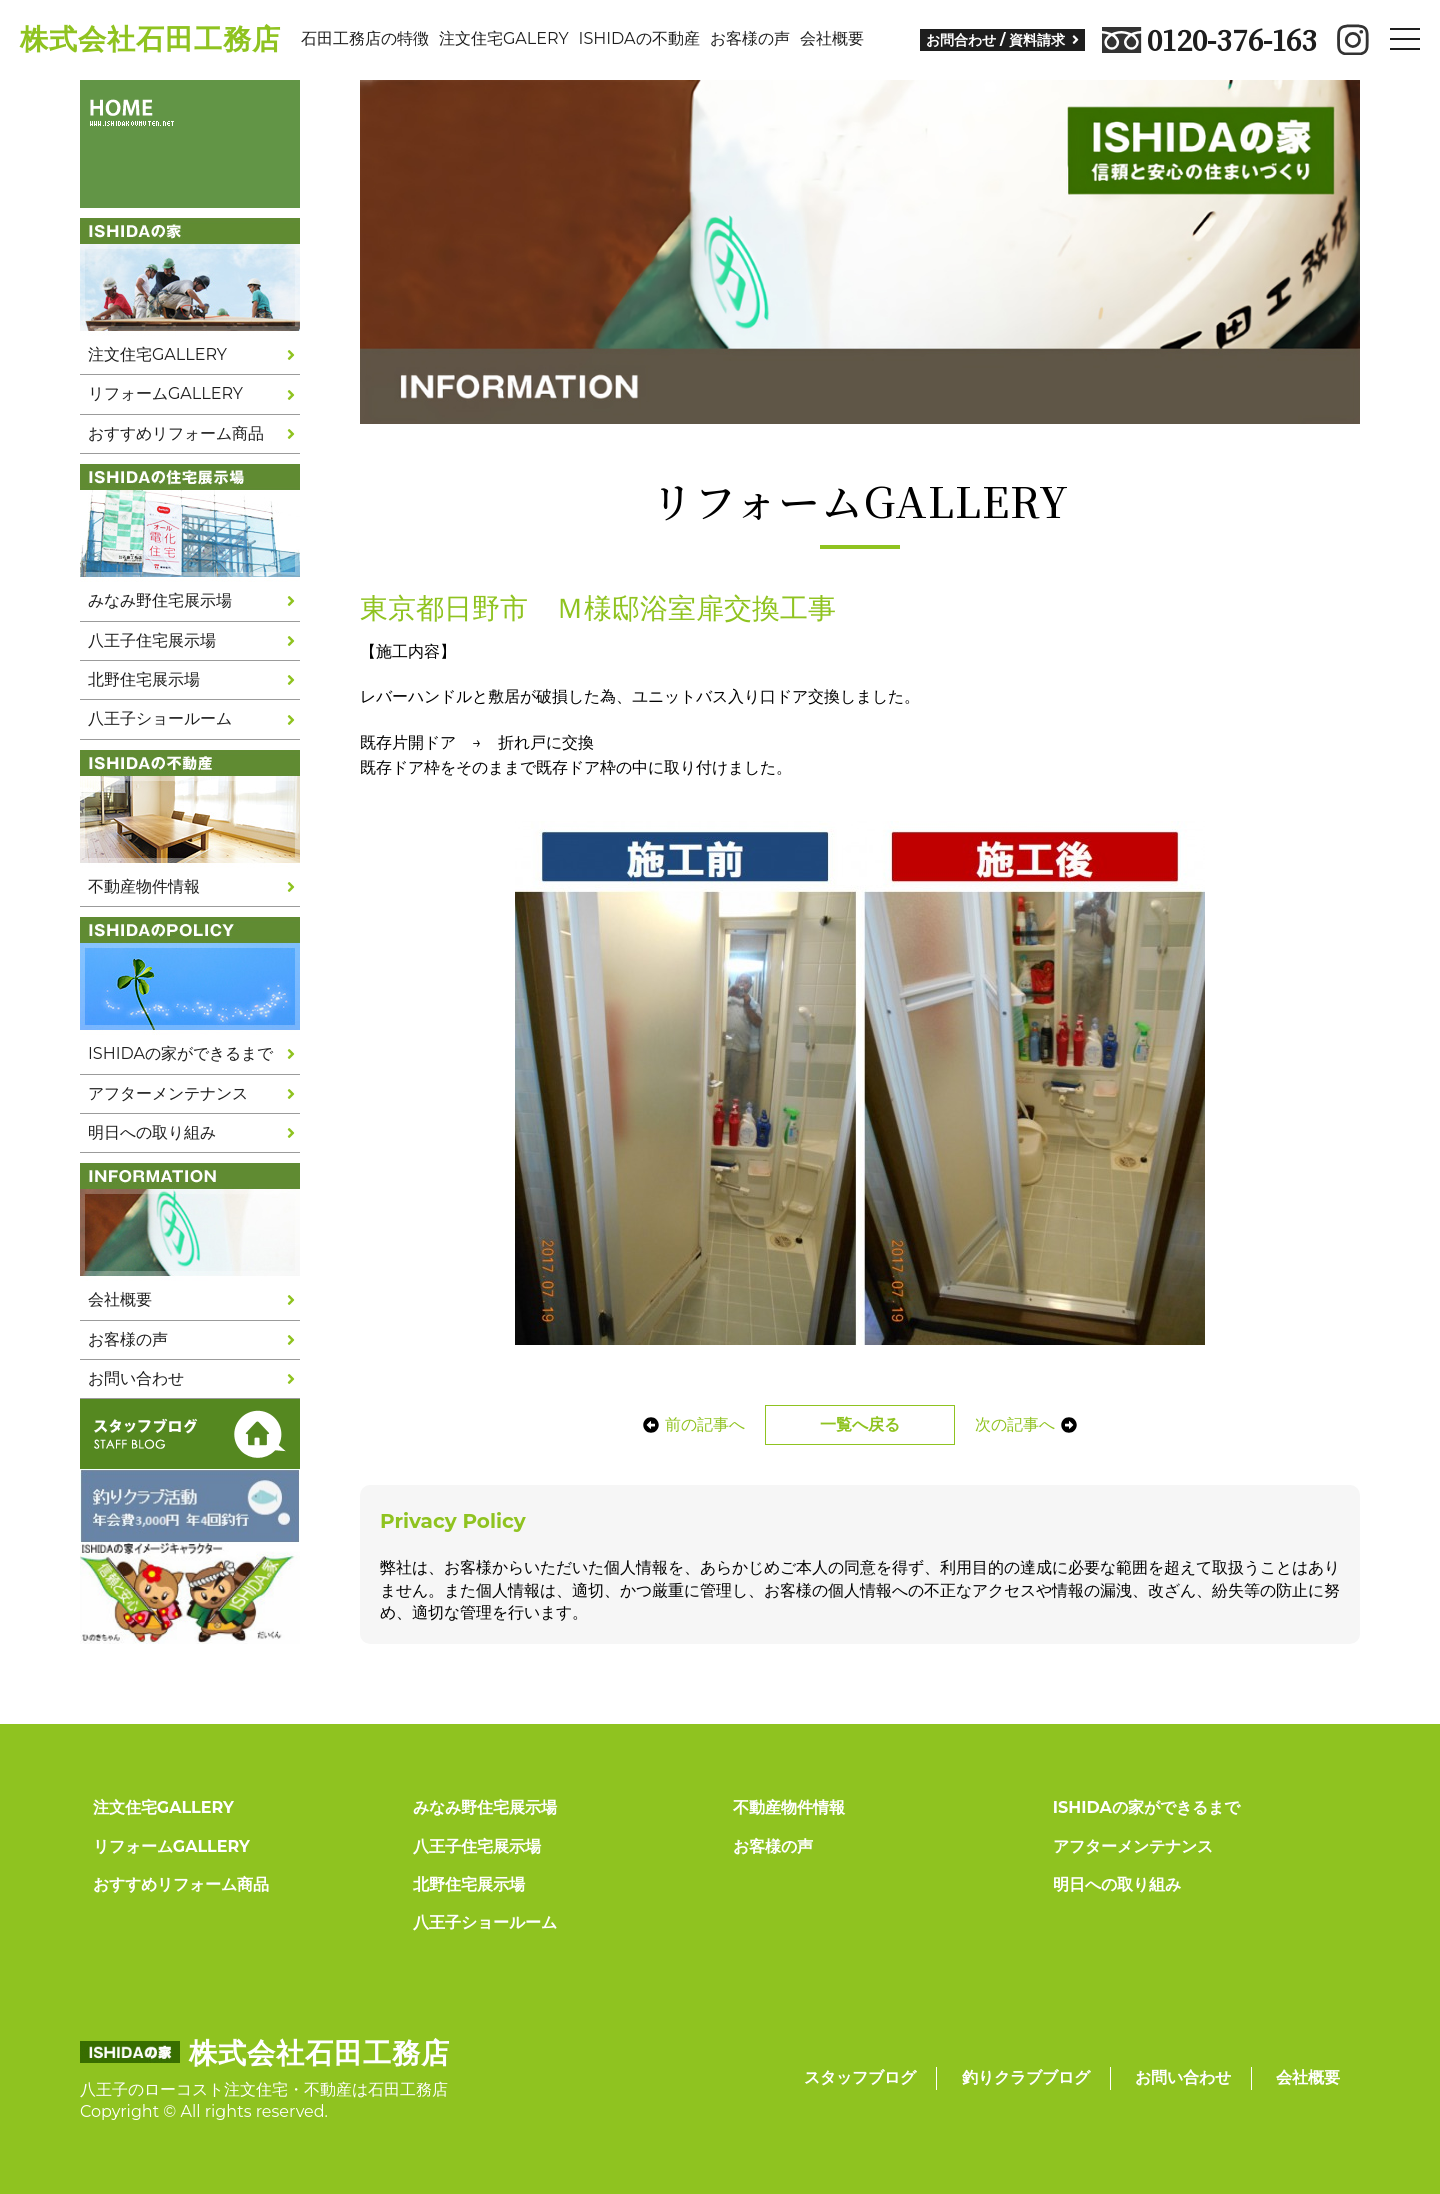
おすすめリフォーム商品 (176, 433)
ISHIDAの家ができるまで (180, 1053)
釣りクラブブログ (1026, 2077)
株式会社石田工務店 (150, 39)
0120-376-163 (1209, 40)
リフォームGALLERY (165, 393)
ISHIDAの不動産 (639, 38)
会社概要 (832, 38)
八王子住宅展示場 (152, 640)
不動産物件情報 (144, 886)
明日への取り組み (152, 1132)
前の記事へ (688, 1424)
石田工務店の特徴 (365, 38)
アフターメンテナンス (168, 1093)
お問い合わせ (136, 1378)
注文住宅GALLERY (157, 354)
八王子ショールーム (160, 718)
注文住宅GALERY (504, 38)
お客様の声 (750, 38)
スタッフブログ (860, 2077)
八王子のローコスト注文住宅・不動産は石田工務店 (264, 2089)
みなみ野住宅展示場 (160, 600)
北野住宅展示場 (144, 679)
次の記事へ (1032, 1424)
